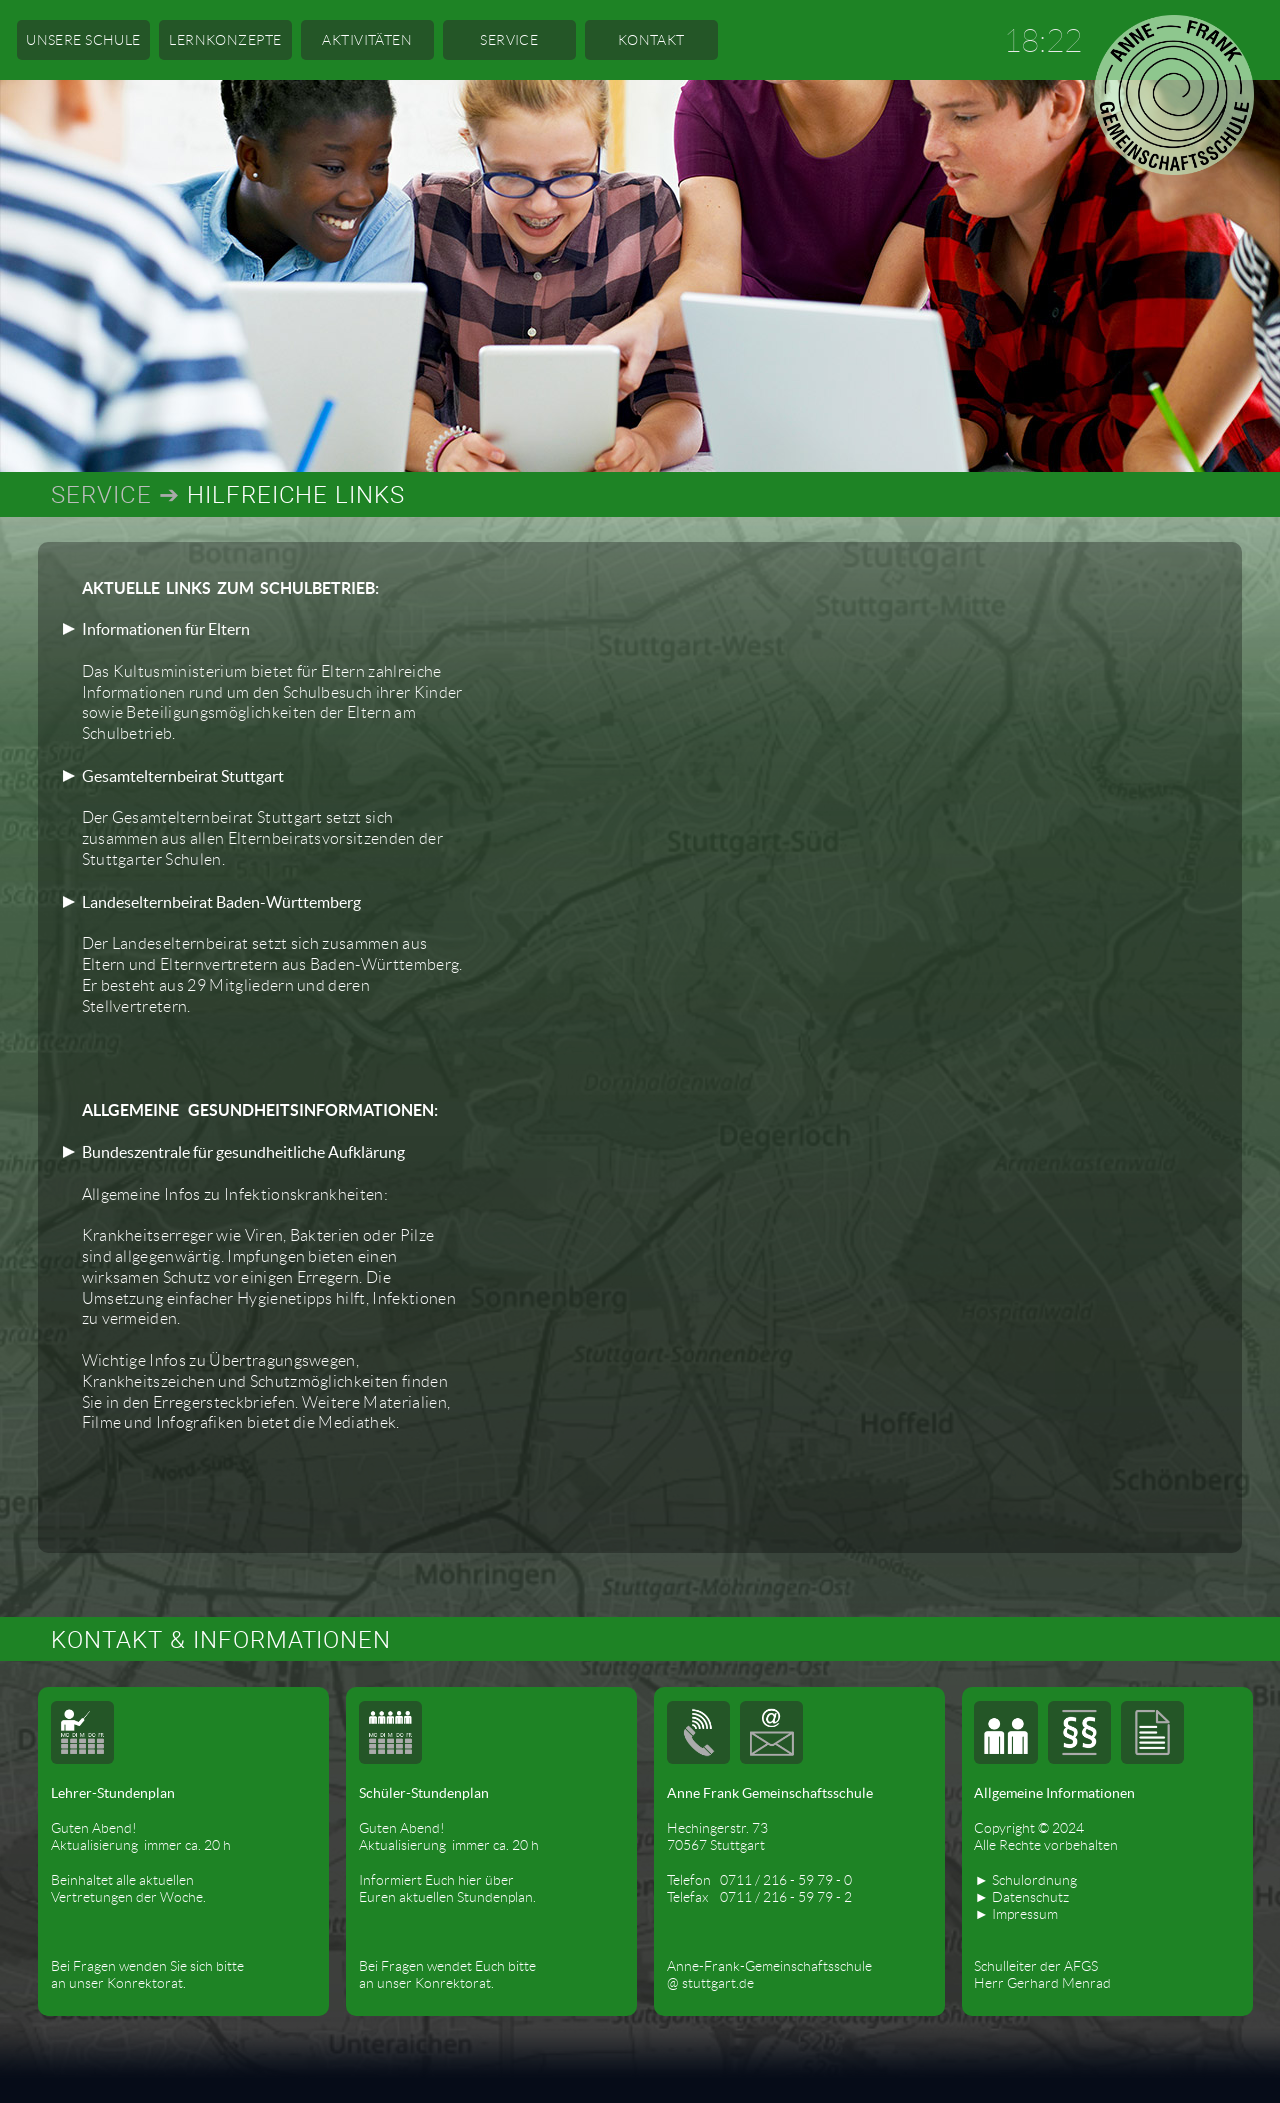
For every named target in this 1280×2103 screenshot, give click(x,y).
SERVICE (509, 40)
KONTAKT (651, 40)
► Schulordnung (1025, 1880)
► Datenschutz (1021, 1897)
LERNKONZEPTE (225, 40)
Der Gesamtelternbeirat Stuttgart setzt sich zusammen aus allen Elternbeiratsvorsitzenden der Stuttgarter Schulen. (262, 818)
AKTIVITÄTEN (367, 40)
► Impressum (1015, 1914)
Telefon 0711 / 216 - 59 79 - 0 (759, 1880)
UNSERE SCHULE (83, 40)
